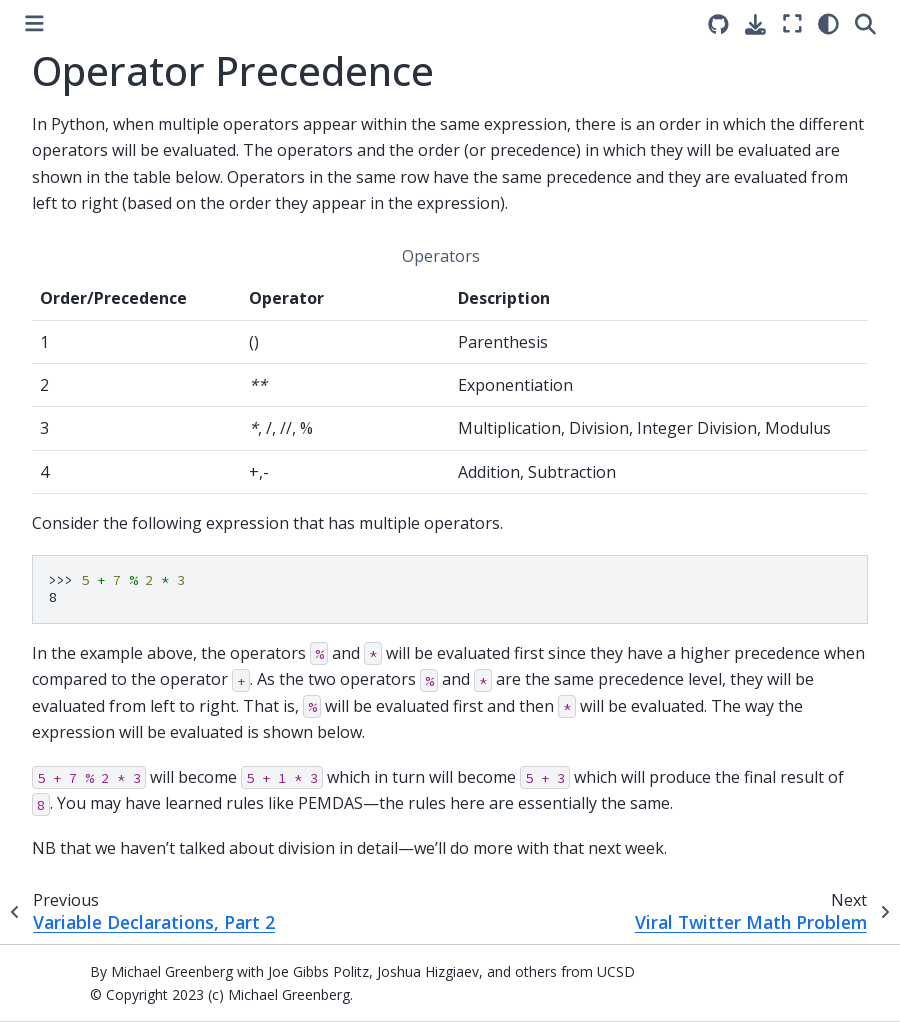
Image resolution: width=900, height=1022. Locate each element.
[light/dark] (828, 23)
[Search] (865, 23)
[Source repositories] (718, 24)
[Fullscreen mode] (792, 23)
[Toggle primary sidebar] (34, 23)
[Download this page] (755, 24)
